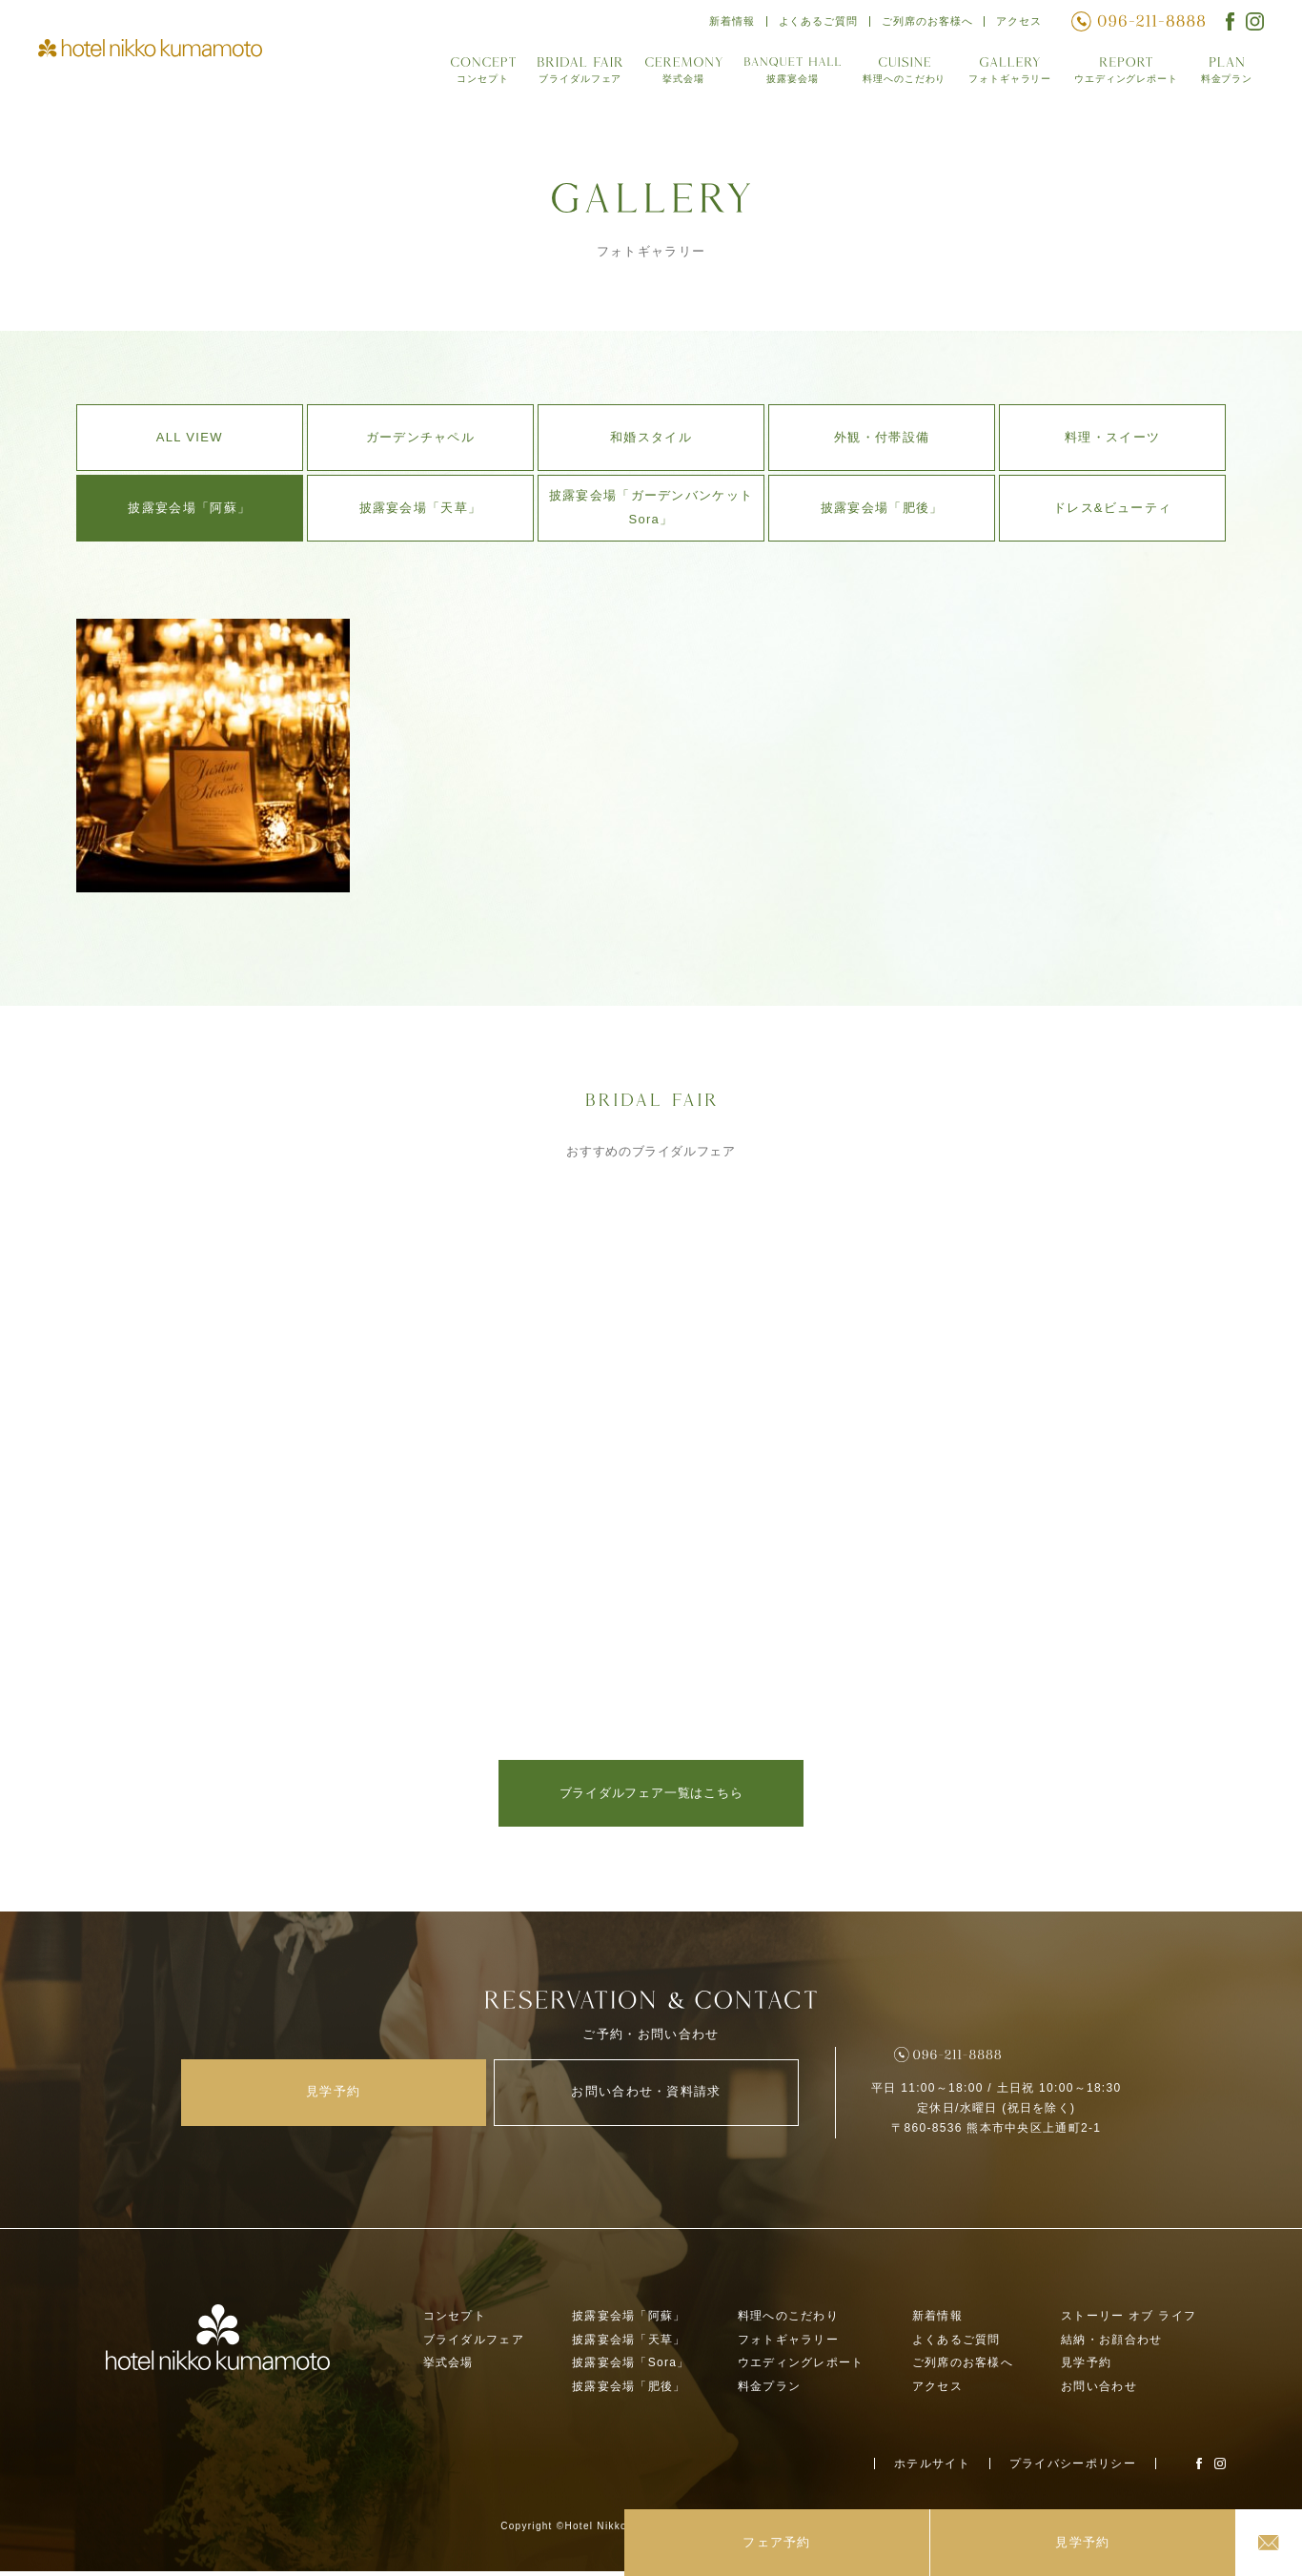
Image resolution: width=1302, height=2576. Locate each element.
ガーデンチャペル (420, 437)
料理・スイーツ (1112, 437)
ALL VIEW (189, 437)
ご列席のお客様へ (924, 23)
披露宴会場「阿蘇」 (189, 508)
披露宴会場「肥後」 (882, 508)
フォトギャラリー (1003, 75)
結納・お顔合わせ (1111, 2344)
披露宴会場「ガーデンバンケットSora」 (651, 507)
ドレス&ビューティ (1112, 508)
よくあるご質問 (812, 23)
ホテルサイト (932, 2468)
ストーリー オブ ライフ (1128, 2320)
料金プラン (1226, 75)
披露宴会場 (781, 75)
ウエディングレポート (1122, 75)
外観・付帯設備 (881, 437)
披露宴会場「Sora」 (631, 2368)
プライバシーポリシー (1072, 2468)
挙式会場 (672, 75)
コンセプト (470, 75)
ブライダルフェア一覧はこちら (651, 1793)
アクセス (1018, 23)
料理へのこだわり (894, 75)
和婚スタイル (651, 437)
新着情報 (724, 23)
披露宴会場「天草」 (420, 508)
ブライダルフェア (568, 75)
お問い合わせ (1099, 2392)
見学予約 (1086, 2368)
